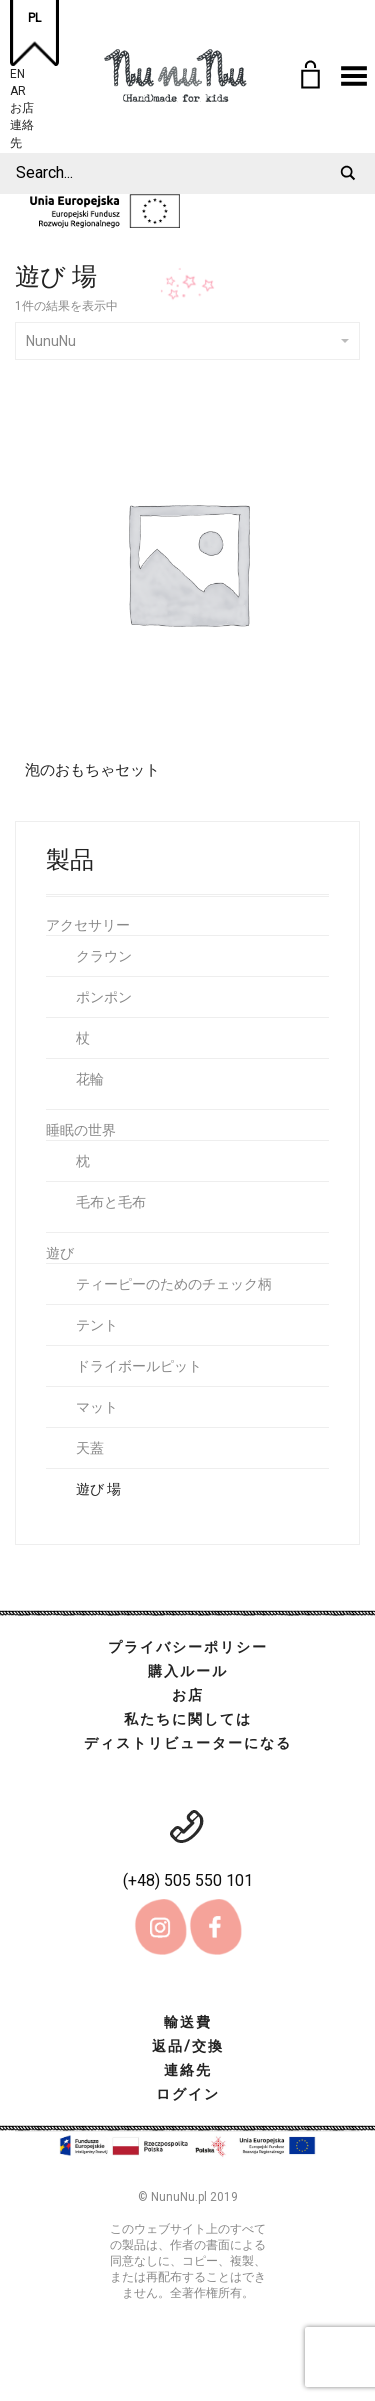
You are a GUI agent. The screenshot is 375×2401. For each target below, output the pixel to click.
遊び (60, 1253)
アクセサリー (88, 925)
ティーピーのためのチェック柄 (174, 1284)
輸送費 (188, 2022)
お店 (22, 105)
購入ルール (188, 1671)
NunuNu (187, 341)
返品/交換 (188, 2046)
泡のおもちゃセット (92, 770)
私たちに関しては (188, 1719)
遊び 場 (98, 1489)
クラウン (104, 956)
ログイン (188, 2094)
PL (34, 18)
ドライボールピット (139, 1366)
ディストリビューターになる (188, 1743)
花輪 (90, 1079)
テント (97, 1325)
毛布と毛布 (111, 1202)
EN (17, 71)
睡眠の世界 (81, 1130)
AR (18, 88)
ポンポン (104, 997)
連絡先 (22, 122)
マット (97, 1407)
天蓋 (90, 1448)
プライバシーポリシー (188, 1647)
